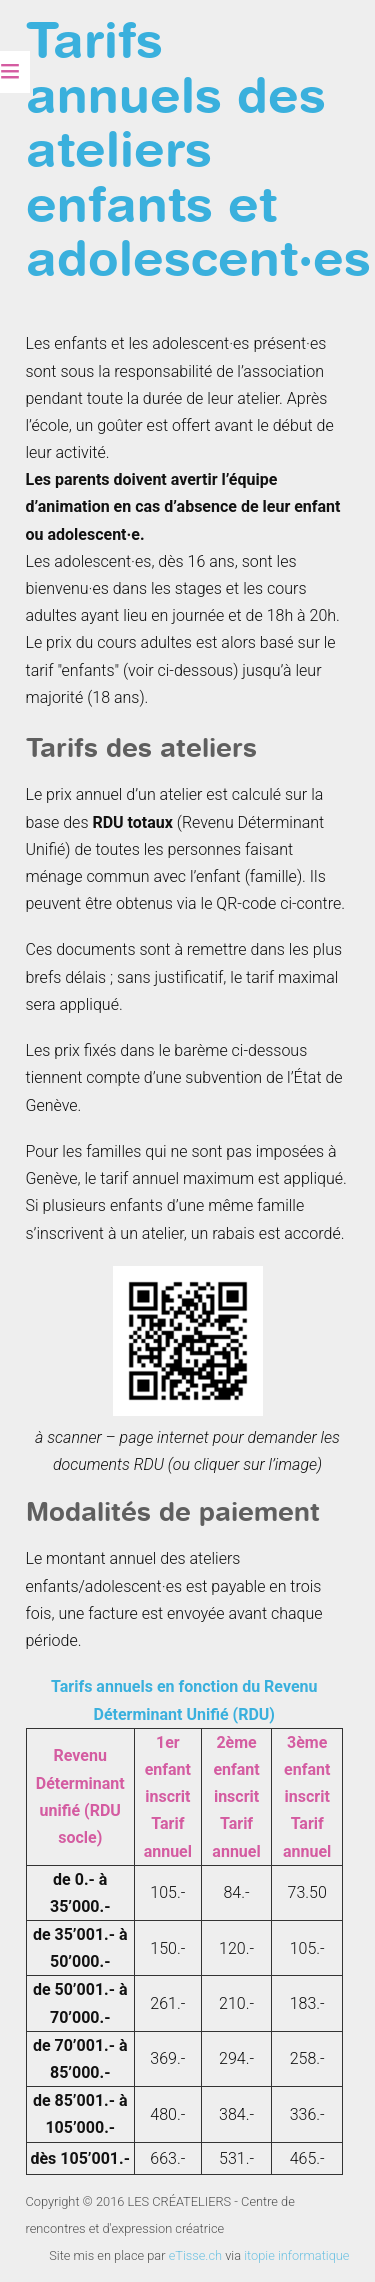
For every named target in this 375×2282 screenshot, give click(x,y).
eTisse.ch (195, 2255)
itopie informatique (296, 2255)
